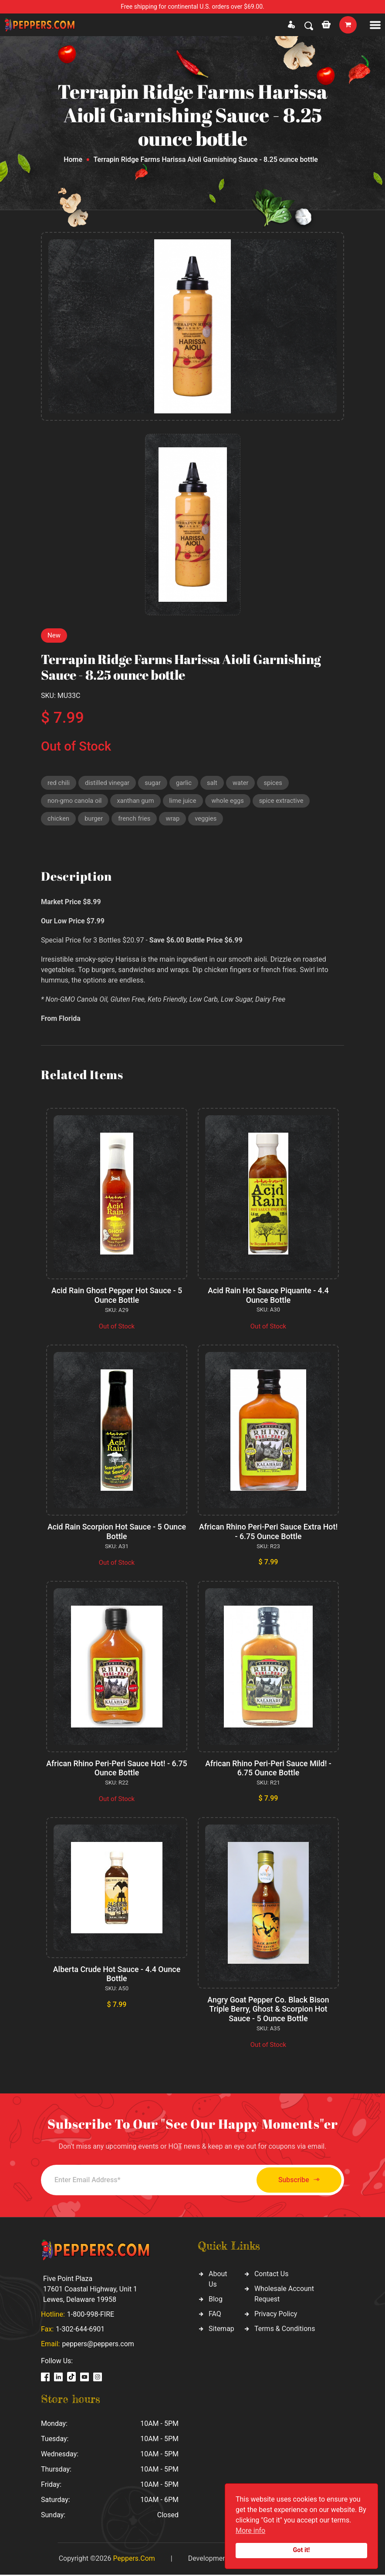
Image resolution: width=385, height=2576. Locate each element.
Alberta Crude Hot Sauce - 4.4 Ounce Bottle (116, 1975)
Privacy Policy (275, 2315)
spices (276, 783)
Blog (216, 2300)
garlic (186, 783)
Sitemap (221, 2330)
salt (214, 783)
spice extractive (285, 801)
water (243, 783)
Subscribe (296, 2181)
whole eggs (230, 801)
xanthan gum (137, 801)
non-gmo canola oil (75, 801)
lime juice (185, 801)
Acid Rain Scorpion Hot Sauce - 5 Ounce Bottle (116, 1533)
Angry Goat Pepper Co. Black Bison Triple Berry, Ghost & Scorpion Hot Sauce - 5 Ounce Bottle (268, 2010)
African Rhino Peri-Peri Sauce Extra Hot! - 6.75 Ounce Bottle (268, 1533)
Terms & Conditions (284, 2330)
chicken (58, 820)
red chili (58, 783)
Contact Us (271, 2275)
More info (250, 2530)
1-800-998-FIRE (90, 2315)
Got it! (301, 2550)
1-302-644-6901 (80, 2330)
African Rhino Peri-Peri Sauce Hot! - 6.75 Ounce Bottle (116, 1769)
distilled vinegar (108, 783)
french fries (135, 820)
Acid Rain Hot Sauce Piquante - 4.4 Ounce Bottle (268, 1297)
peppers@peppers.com (98, 2345)
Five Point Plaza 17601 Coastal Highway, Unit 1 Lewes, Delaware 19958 (90, 2290)
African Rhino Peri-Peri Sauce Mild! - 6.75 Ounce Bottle (268, 1769)
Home (73, 159)
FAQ (215, 2315)
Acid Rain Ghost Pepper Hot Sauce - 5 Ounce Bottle (117, 1297)
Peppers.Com (134, 2560)
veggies (208, 820)
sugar (154, 783)
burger (94, 820)
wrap (174, 820)
